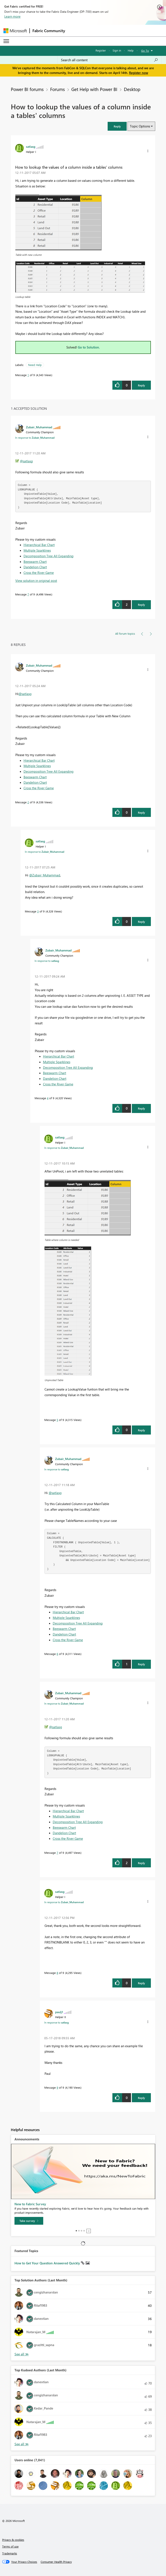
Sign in (117, 50)
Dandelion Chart (35, 567)
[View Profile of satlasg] (30, 146)
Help (131, 50)
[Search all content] (109, 60)
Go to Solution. (89, 347)
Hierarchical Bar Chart (39, 545)
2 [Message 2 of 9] (28, 802)
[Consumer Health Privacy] (56, 2562)
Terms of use (10, 2546)
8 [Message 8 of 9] (57, 1973)
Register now (138, 73)
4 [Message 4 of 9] (47, 1098)
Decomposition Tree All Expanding (48, 556)
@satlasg (26, 461)
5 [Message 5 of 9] (57, 1420)
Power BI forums (27, 89)
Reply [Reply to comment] (141, 604)
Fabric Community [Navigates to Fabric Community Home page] (48, 30)
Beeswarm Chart (35, 561)
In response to (34, 437)
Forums (57, 89)
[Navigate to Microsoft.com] (15, 30)
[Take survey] (28, 2221)
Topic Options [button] (140, 126)
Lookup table (22, 296)
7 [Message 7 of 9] (28, 594)
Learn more (12, 16)
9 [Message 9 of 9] (57, 2087)
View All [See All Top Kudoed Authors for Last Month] (21, 2444)
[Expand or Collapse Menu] (6, 41)
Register (101, 50)
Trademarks (9, 2553)
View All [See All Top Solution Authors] (21, 2354)
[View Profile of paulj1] (59, 2012)
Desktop (132, 89)
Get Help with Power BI (94, 89)
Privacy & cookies (13, 2539)
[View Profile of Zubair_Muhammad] (39, 427)
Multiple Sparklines (37, 550)
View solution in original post (36, 580)
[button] (117, 126)
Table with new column (28, 254)
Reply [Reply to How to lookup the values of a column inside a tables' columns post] (141, 385)
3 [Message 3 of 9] (38, 911)
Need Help (35, 364)
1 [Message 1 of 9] (28, 375)
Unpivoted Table (54, 1380)
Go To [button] (145, 50)
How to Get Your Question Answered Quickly (47, 2263)
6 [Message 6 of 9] (57, 1654)
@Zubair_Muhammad (44, 875)
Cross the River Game (39, 572)
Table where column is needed (62, 1240)
